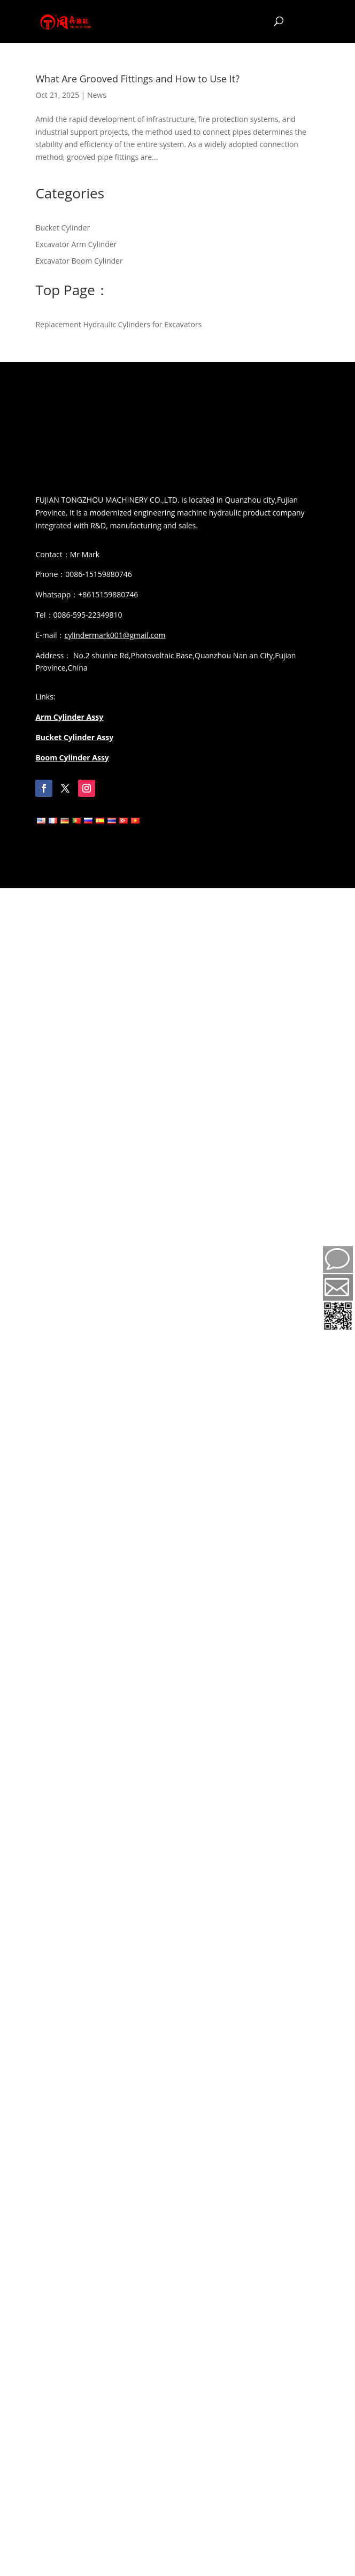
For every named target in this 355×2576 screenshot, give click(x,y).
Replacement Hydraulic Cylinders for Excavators (118, 324)
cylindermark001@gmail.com (115, 635)
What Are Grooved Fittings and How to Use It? (137, 78)
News (96, 95)
